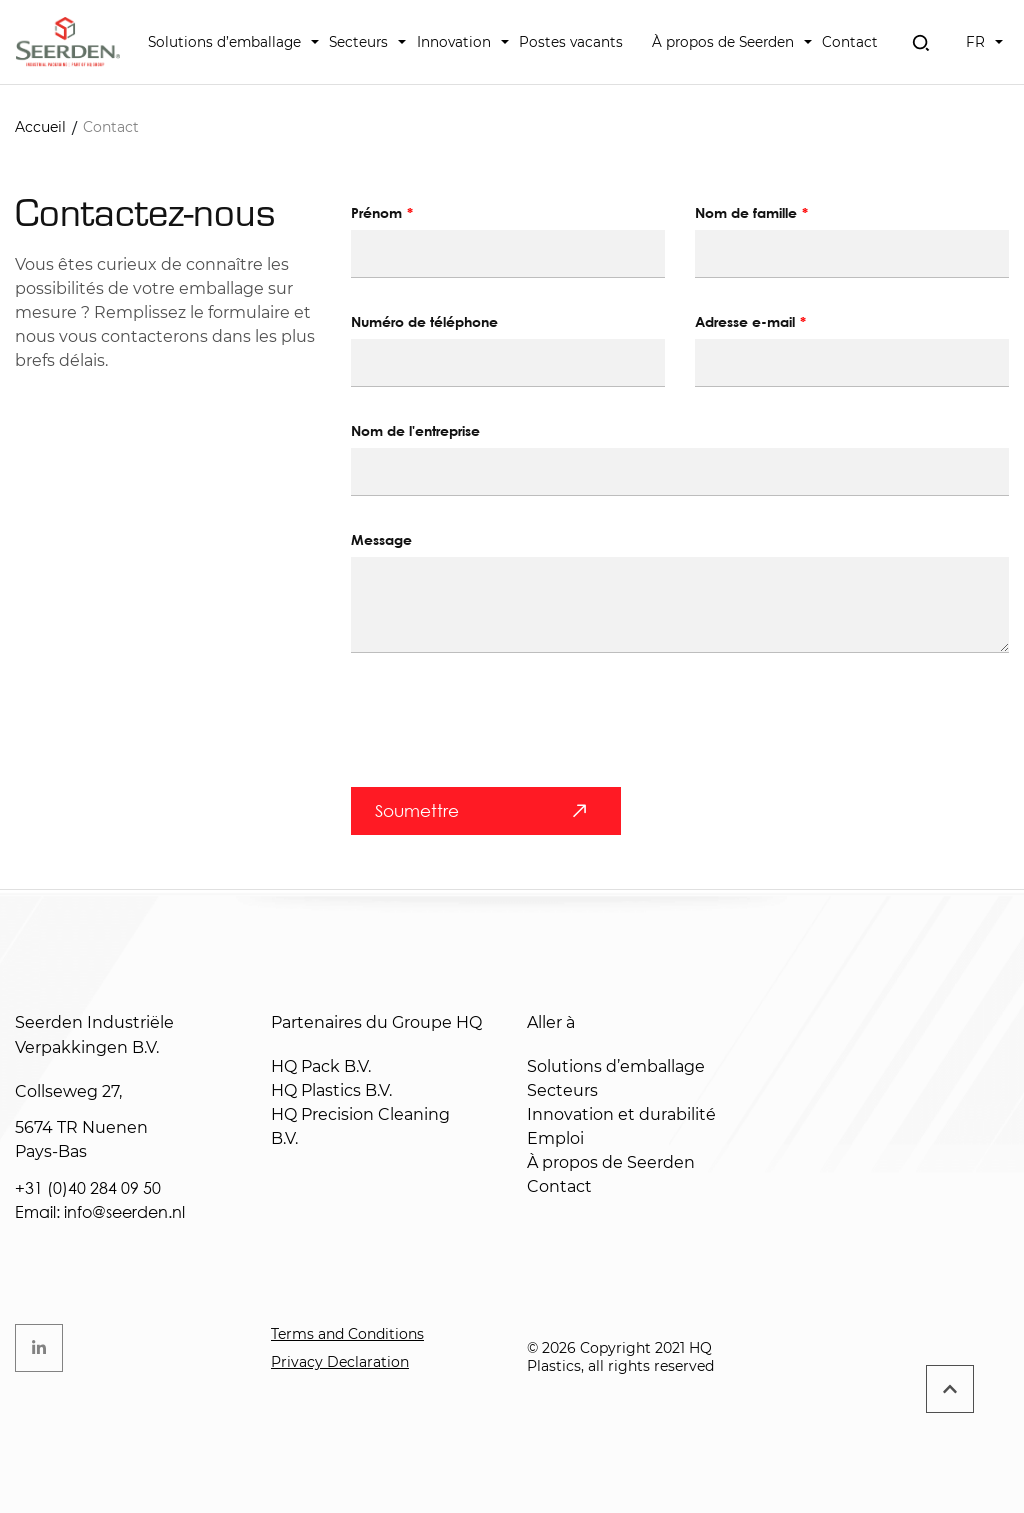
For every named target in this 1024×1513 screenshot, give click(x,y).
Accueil (40, 127)
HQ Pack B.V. (321, 1066)
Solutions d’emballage (224, 42)
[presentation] (503, 732)
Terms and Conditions (347, 1334)
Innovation (454, 42)
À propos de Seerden (723, 42)
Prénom (376, 212)
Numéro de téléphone (424, 321)
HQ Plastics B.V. (331, 1090)
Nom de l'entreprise (415, 430)
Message (381, 539)
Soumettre (417, 810)
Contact (850, 42)
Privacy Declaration (340, 1362)
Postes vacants (571, 42)
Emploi (555, 1138)
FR (975, 42)
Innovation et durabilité (621, 1114)
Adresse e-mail (745, 321)
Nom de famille (746, 212)
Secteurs (358, 42)
